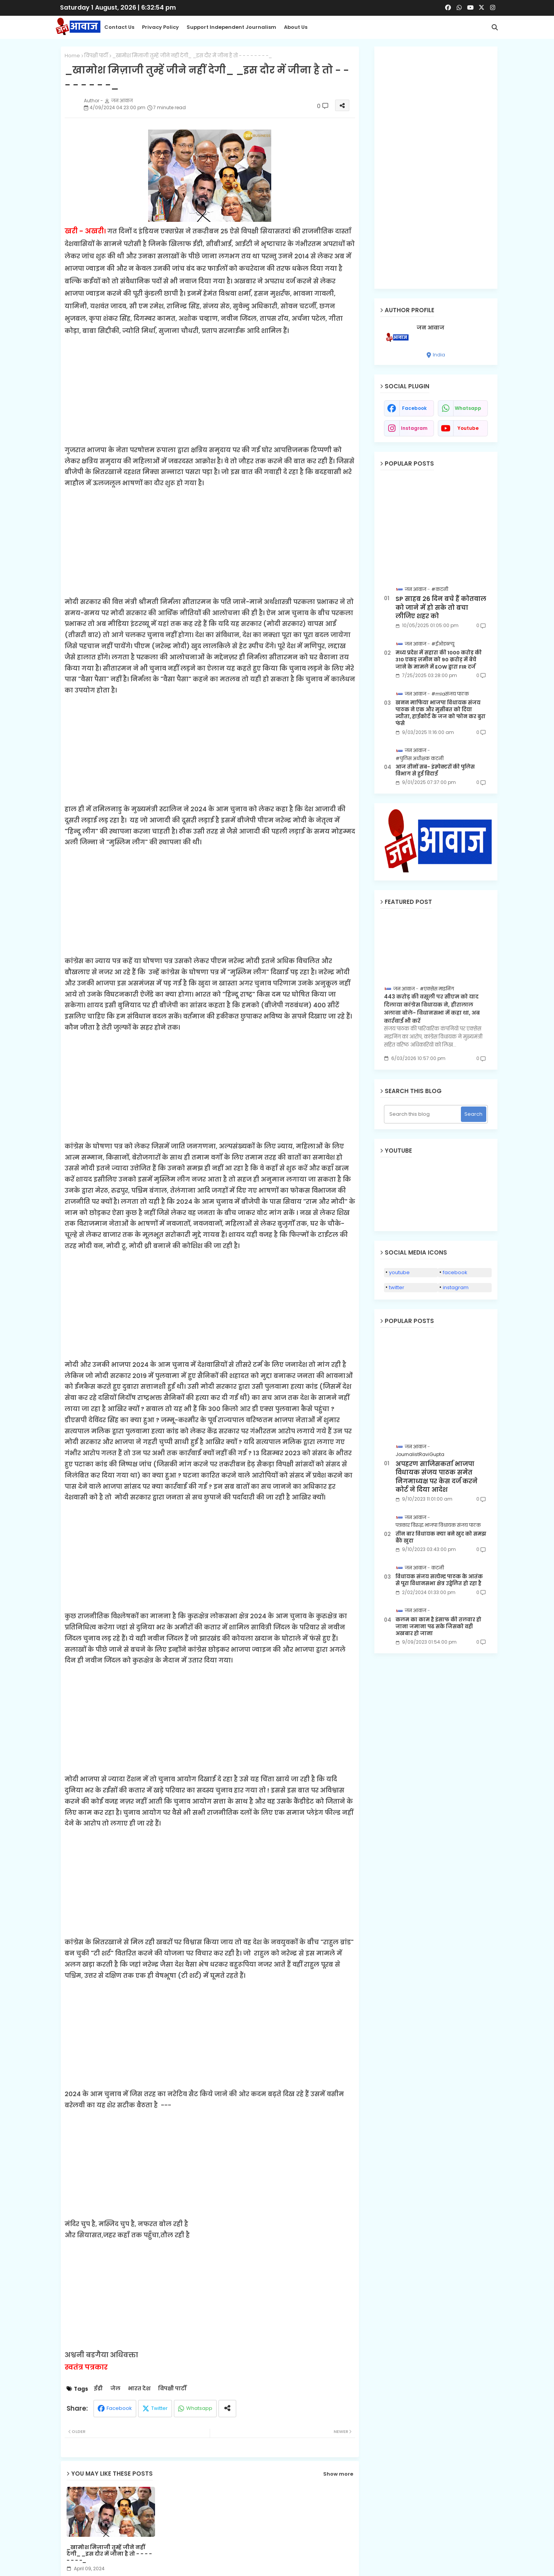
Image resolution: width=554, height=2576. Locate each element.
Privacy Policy (160, 27)
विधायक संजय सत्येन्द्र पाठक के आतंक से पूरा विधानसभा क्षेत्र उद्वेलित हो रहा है (439, 1580)
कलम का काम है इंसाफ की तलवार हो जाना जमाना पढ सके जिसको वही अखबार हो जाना (438, 1626)
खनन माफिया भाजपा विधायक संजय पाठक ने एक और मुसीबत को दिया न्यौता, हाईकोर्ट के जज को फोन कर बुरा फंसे (440, 713)
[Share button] (227, 2408)
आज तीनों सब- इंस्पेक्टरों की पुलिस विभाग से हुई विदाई (435, 770)
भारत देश (139, 2388)
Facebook (119, 2408)
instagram (414, 428)
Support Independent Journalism (231, 27)
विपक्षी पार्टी (96, 55)
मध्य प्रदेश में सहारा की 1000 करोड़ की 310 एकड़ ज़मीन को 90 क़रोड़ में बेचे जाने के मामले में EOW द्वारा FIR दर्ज (438, 659)
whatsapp (468, 408)
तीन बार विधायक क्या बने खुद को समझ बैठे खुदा (440, 1537)
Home (72, 55)
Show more (338, 2474)
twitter (396, 1287)
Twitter (159, 2408)
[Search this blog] (423, 1114)
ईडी (98, 2388)
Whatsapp (199, 2408)
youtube (468, 428)
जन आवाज (430, 327)
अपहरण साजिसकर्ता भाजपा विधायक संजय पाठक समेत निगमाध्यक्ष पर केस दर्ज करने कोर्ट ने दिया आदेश (436, 1477)
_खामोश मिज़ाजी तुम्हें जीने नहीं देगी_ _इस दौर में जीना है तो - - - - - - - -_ (109, 2554)
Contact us (119, 27)
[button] (494, 27)
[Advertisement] (210, 391)
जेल (115, 2388)
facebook (414, 408)
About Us (295, 27)
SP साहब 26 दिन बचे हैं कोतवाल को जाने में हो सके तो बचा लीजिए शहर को (440, 608)
